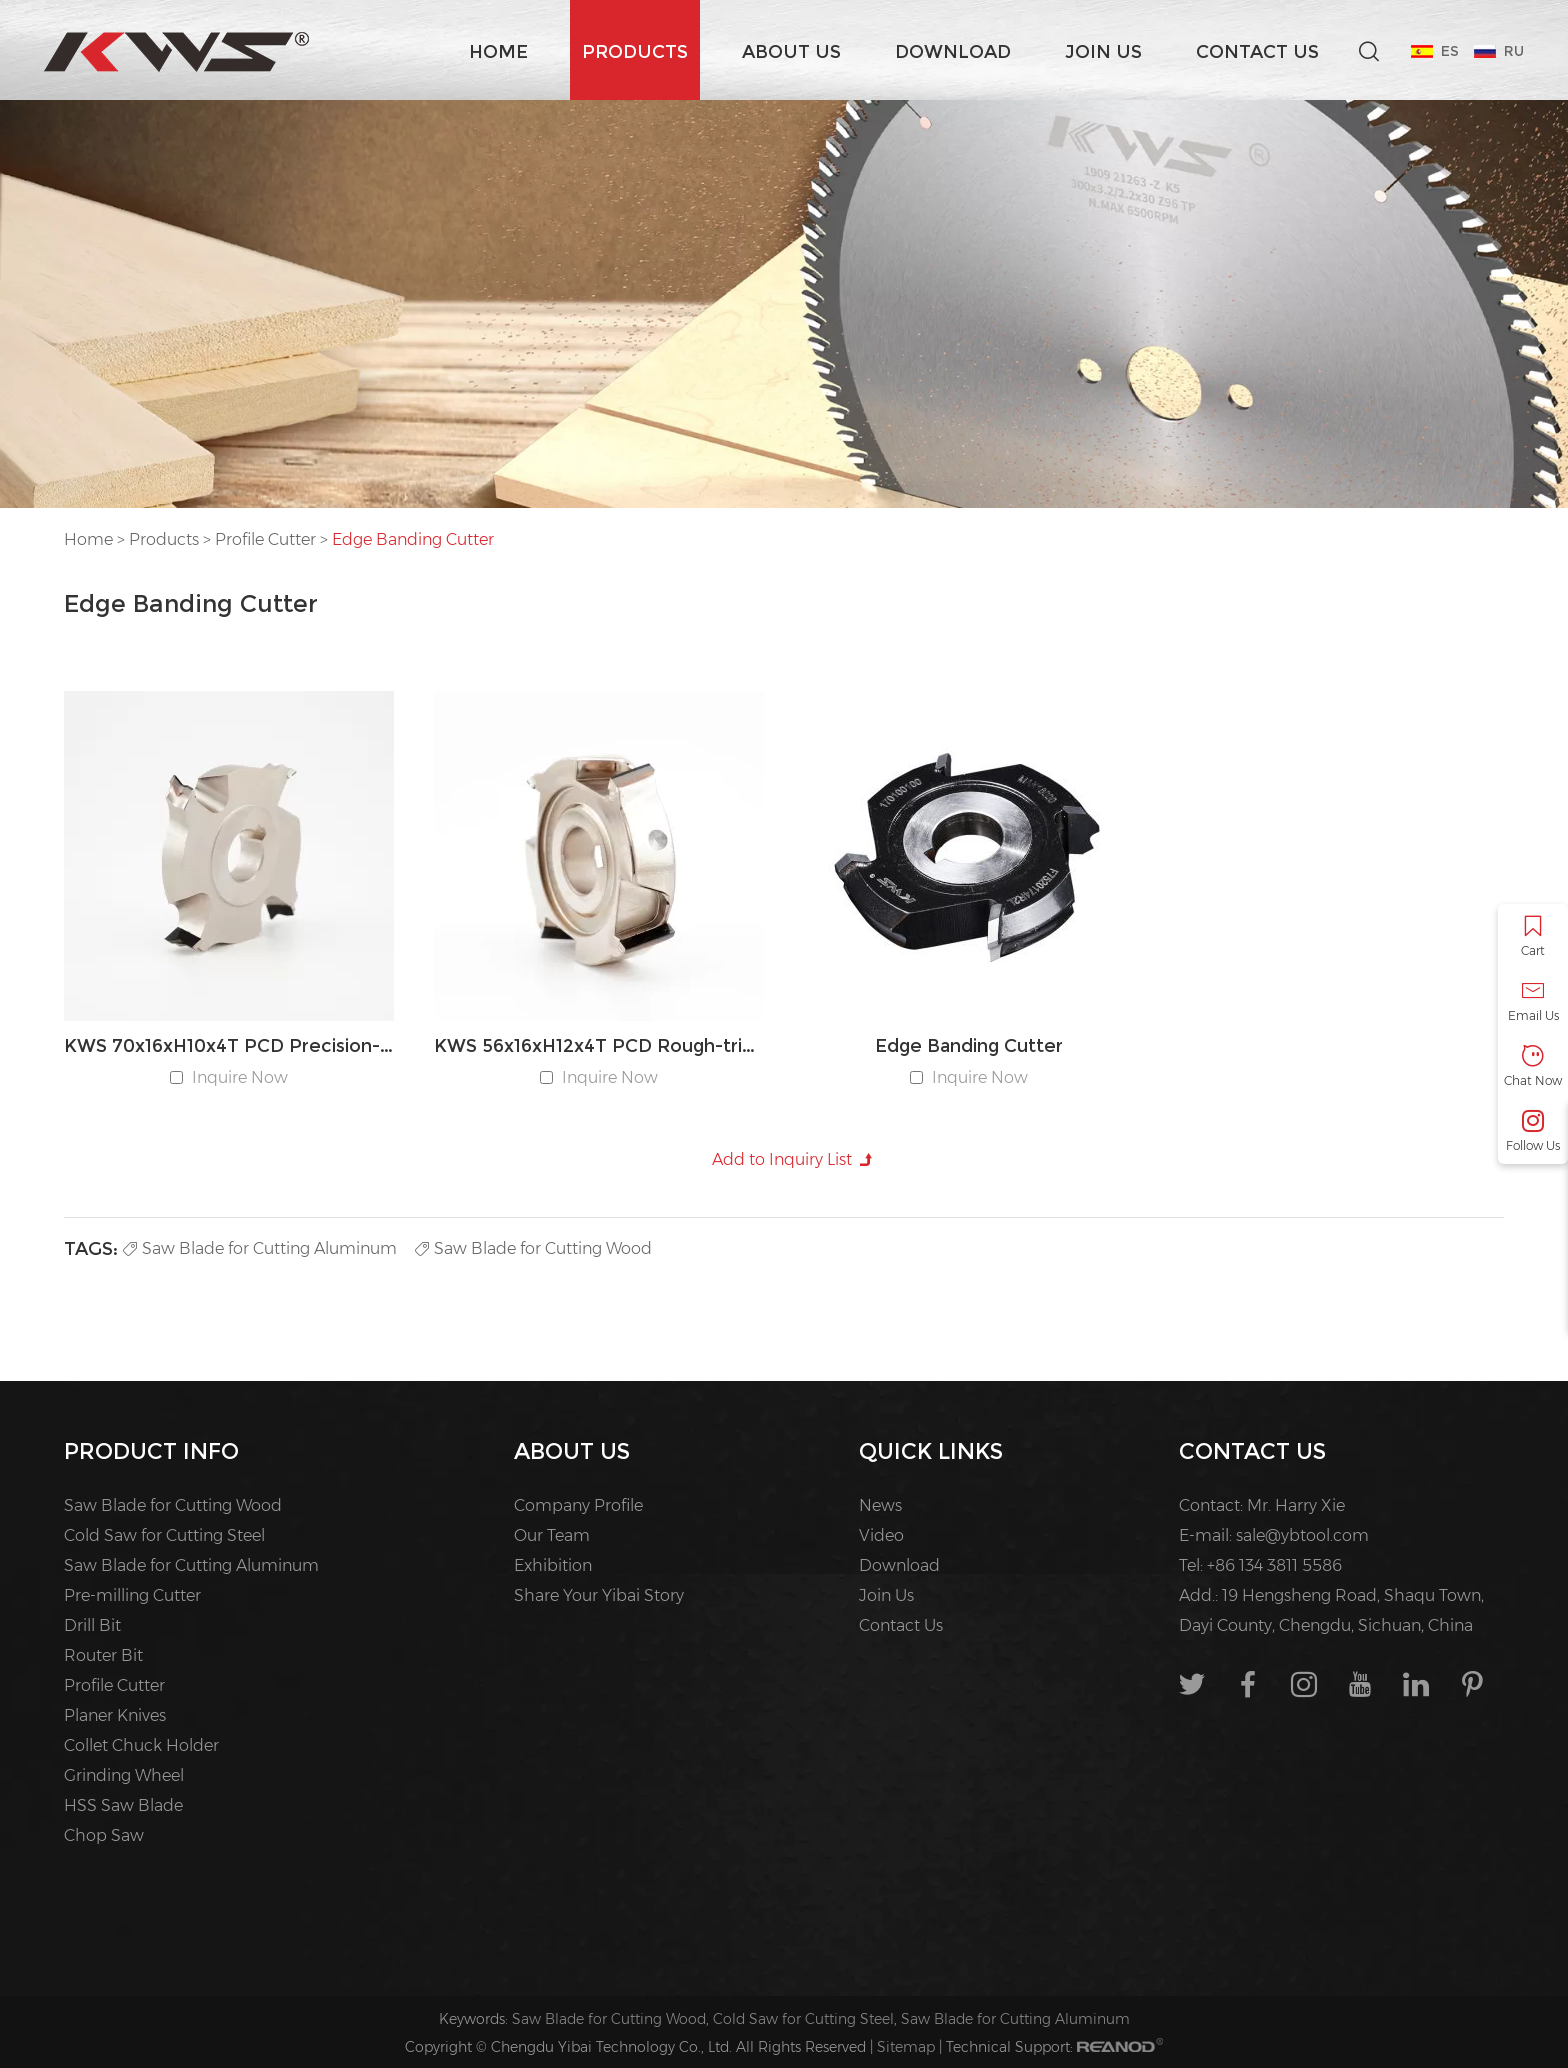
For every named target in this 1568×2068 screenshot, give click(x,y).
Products (635, 52)
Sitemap (906, 2047)
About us (791, 52)
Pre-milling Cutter (132, 1595)
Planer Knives (115, 1715)
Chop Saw (104, 1835)
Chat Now (1533, 1066)
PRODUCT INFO (151, 1451)
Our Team (552, 1535)
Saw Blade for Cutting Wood (533, 1248)
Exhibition (553, 1565)
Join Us (1103, 52)
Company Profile (578, 1505)
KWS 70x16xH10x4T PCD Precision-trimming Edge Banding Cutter (229, 1046)
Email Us (1533, 1001)
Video (881, 1535)
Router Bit (103, 1655)
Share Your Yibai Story (599, 1595)
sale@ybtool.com (1302, 1535)
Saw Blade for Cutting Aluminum (260, 1248)
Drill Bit (92, 1625)
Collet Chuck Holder (141, 1745)
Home (498, 52)
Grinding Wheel (124, 1775)
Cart (1533, 936)
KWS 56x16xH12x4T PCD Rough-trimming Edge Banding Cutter (599, 1046)
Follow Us (1533, 1131)
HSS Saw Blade (123, 1805)
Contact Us (1257, 52)
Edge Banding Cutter (413, 539)
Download (953, 52)
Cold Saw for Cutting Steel (164, 1535)
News (880, 1505)
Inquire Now (240, 1077)
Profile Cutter (265, 539)
